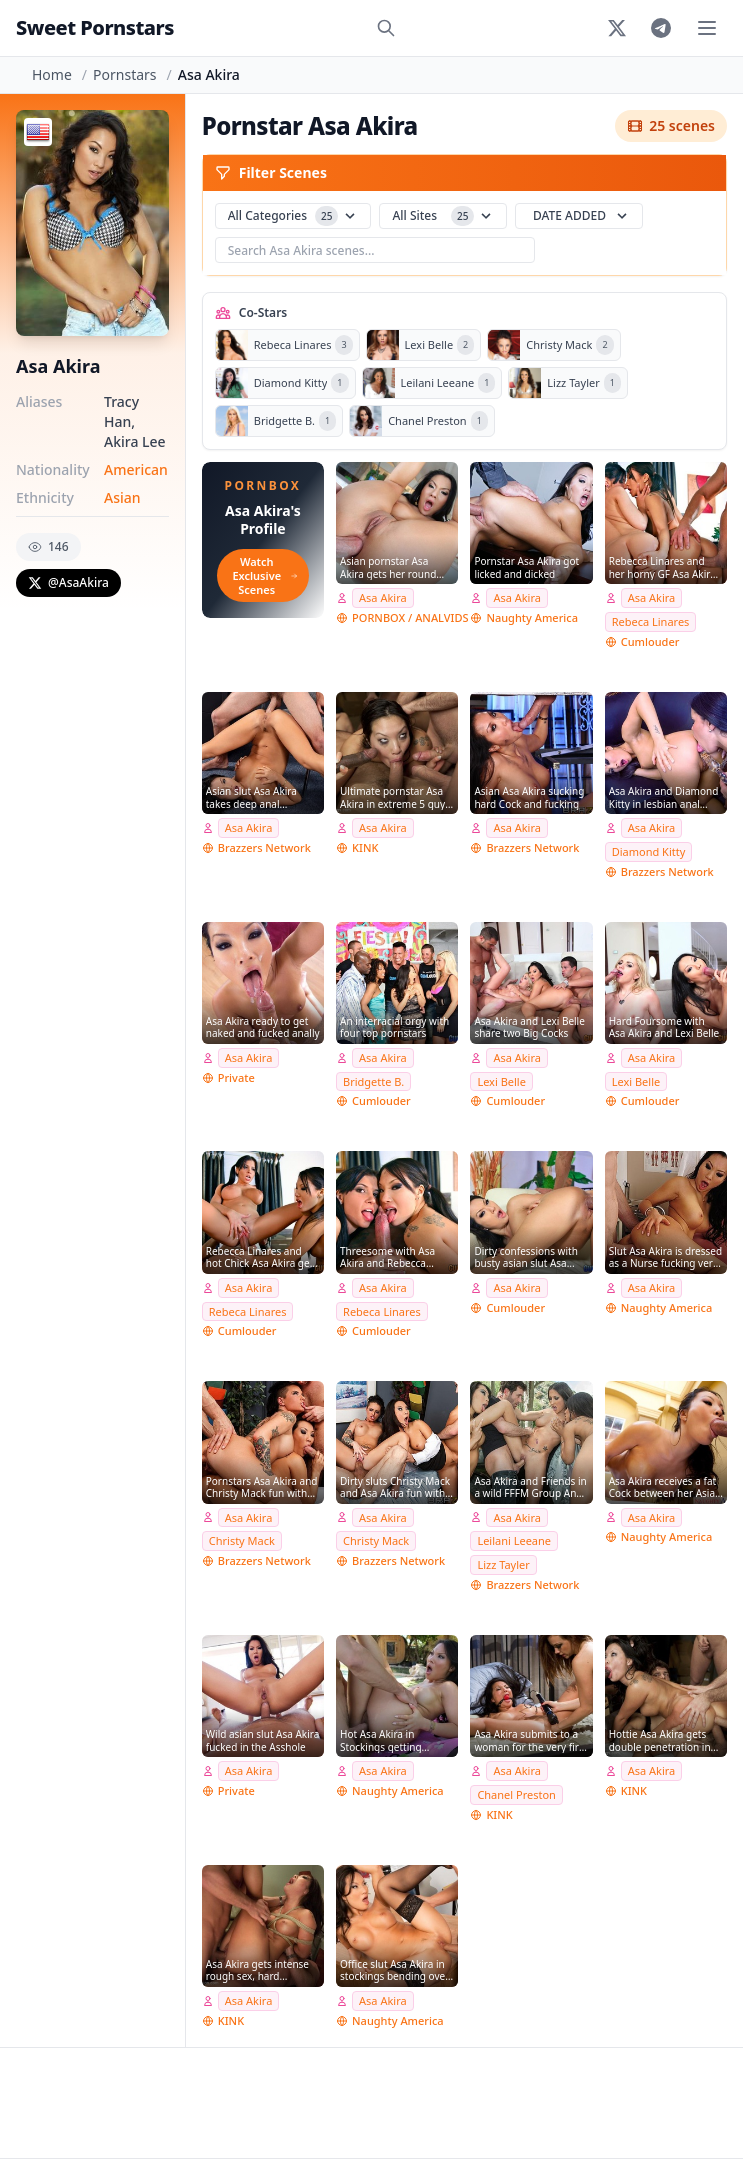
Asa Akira (383, 597)
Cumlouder (650, 641)
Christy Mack (242, 1540)
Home (52, 74)
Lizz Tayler (503, 1564)
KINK (365, 847)
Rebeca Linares (651, 621)
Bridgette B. (373, 1081)
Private (236, 1077)
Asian (122, 497)
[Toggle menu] (707, 28)
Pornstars (124, 74)
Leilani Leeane (514, 1540)
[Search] (386, 28)
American (136, 469)
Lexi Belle (501, 1081)
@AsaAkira (68, 582)
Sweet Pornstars (95, 27)
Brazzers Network (264, 847)
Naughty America (532, 617)
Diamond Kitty (649, 851)
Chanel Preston (516, 1794)
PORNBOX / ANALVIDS (410, 617)
